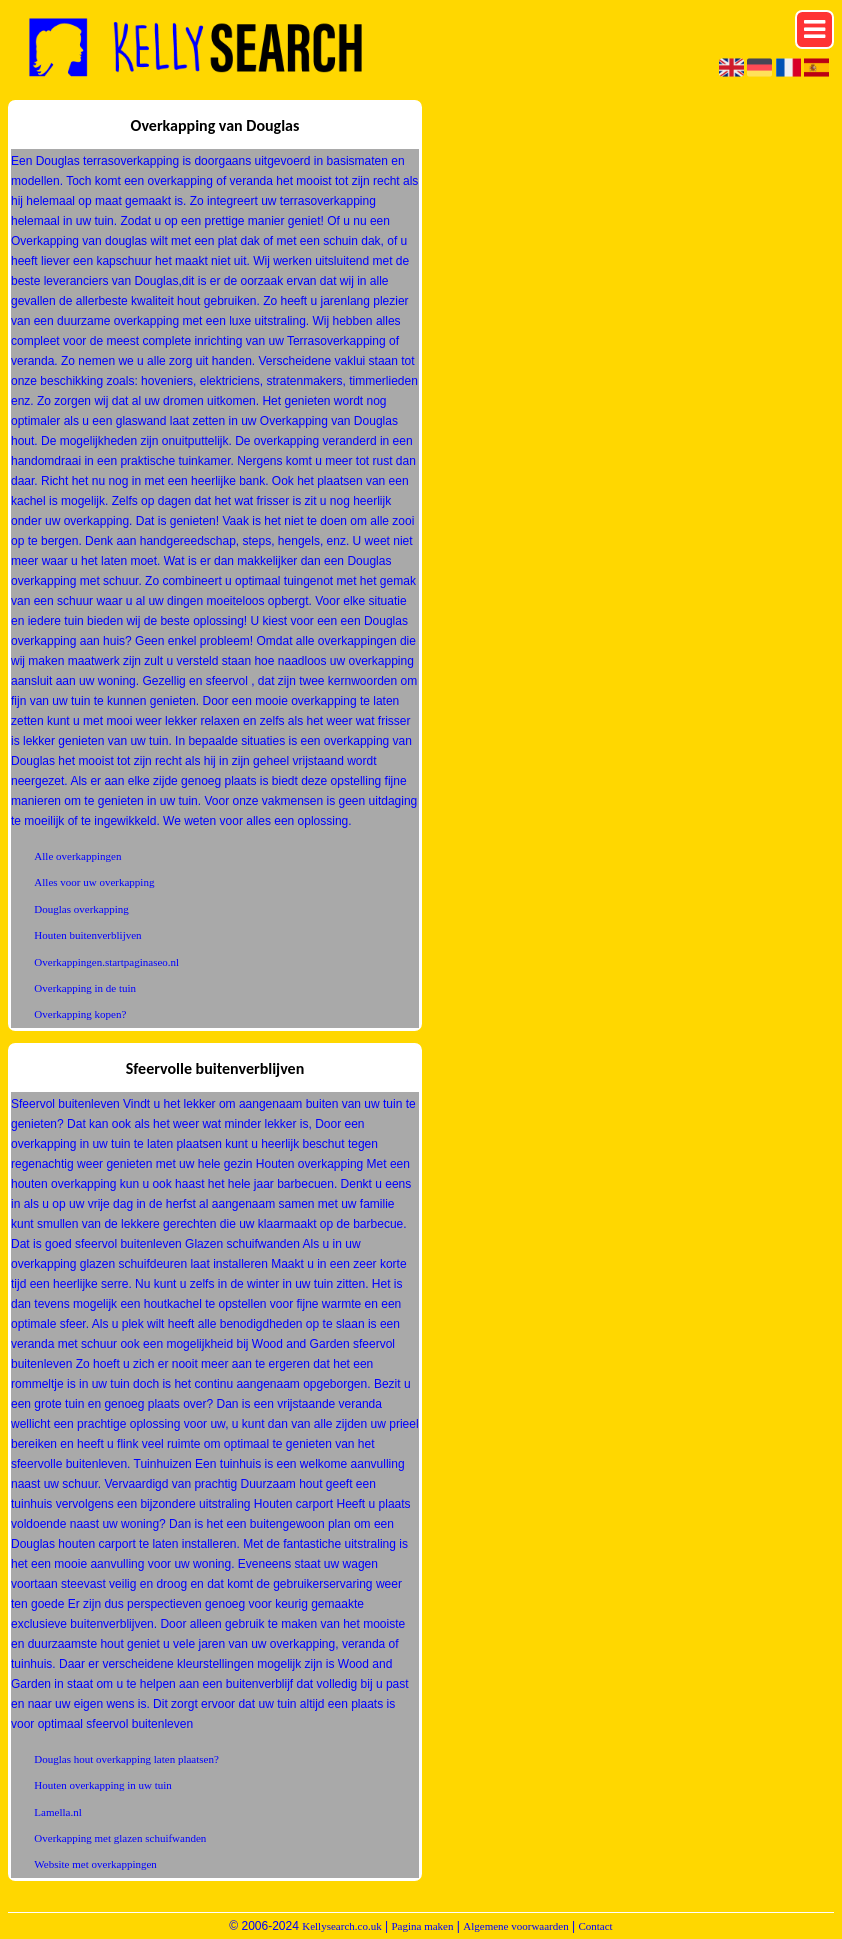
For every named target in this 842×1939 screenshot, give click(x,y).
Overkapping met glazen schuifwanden (120, 1838)
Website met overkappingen (95, 1864)
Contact (595, 1926)
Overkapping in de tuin (85, 988)
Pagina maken (422, 1926)
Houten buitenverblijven (87, 935)
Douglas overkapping (81, 909)
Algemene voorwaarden (515, 1926)
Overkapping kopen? (80, 1014)
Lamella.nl (57, 1812)
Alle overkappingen (77, 856)
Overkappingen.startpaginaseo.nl (106, 962)
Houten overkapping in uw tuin (102, 1785)
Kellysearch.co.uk (341, 1926)
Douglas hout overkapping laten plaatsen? (126, 1759)
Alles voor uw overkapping (94, 882)
